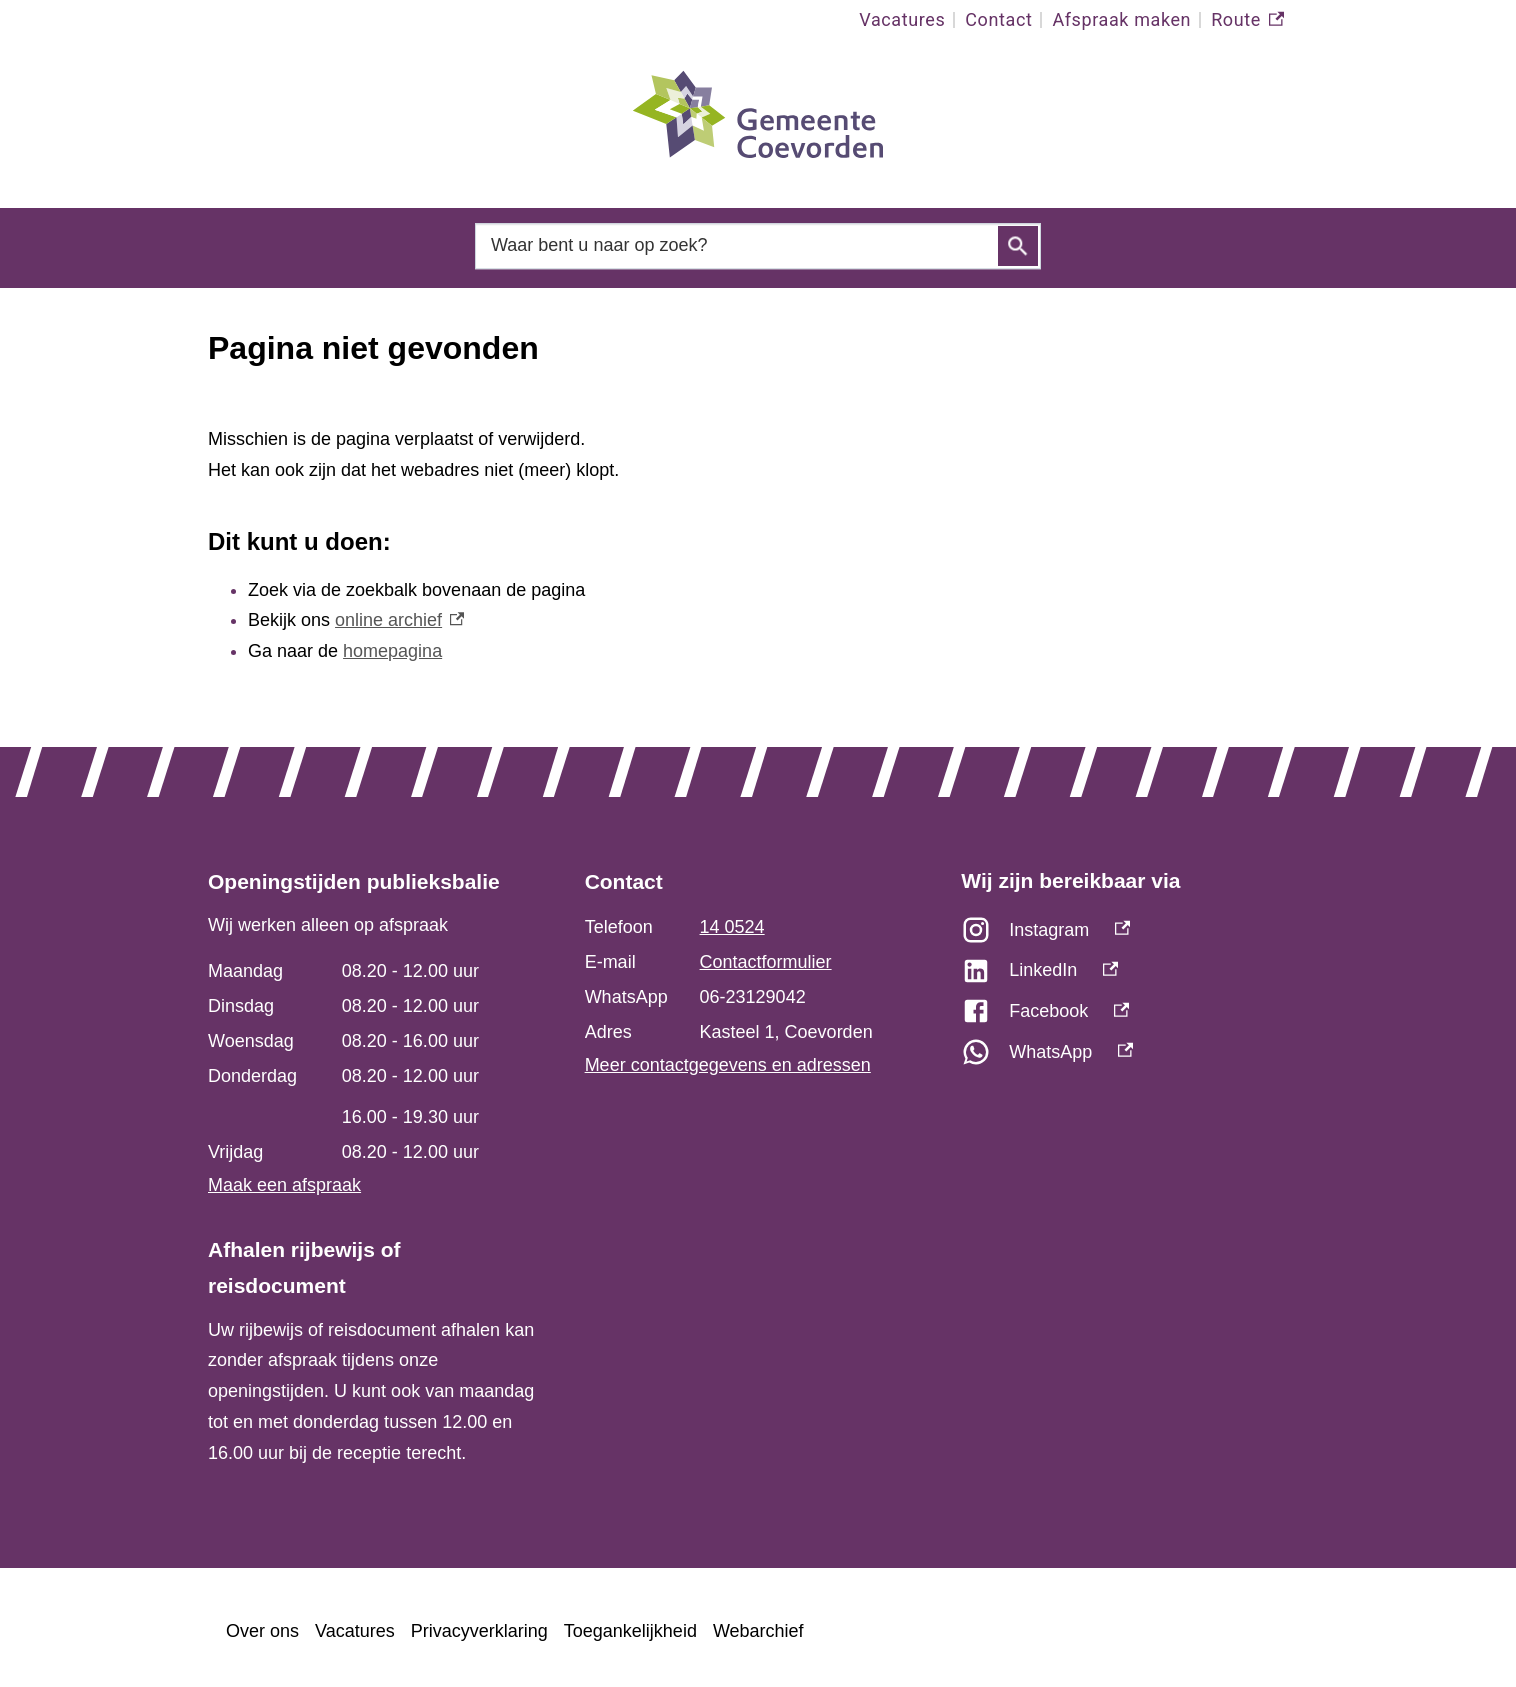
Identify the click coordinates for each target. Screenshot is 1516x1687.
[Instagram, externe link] (1134, 935)
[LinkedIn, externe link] (1134, 975)
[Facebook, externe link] (1134, 1016)
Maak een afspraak (284, 1185)
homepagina (392, 651)
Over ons (262, 1631)
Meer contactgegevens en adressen (728, 1065)
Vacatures (902, 19)
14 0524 (732, 927)
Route (1247, 20)
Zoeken (1018, 246)
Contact (998, 19)
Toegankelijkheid (630, 1631)
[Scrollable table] (371, 1062)
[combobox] (758, 245)
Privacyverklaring (479, 1631)
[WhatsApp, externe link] (1134, 1057)
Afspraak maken (1121, 19)
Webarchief (758, 1631)
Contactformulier (766, 962)
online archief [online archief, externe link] (399, 620)
